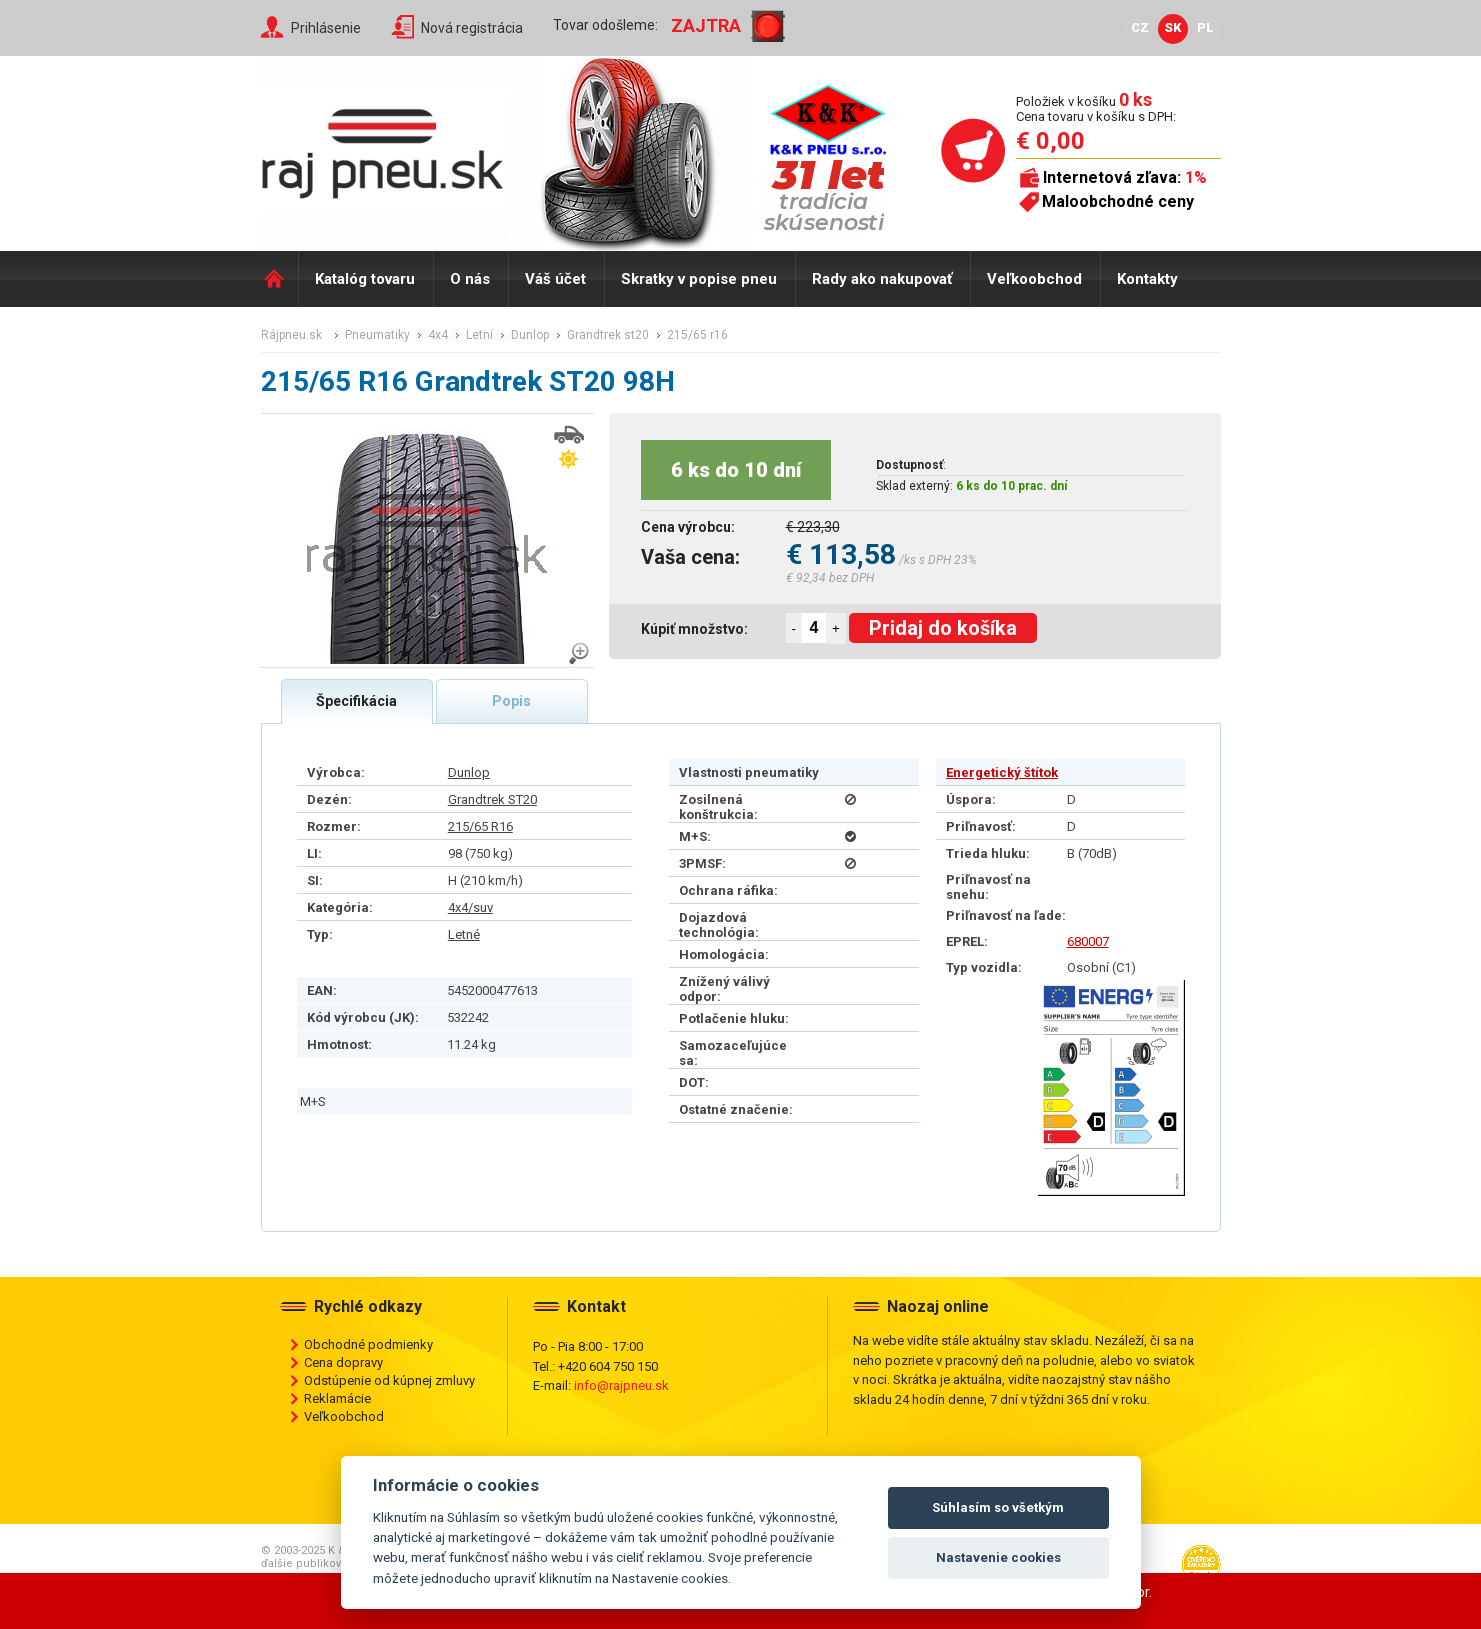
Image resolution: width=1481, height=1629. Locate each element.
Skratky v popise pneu (699, 279)
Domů (279, 279)
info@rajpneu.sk (621, 1385)
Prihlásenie (326, 28)
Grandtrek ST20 (492, 799)
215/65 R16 (480, 826)
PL (1205, 27)
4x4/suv (470, 907)
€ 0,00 (1050, 141)
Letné (464, 934)
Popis (511, 701)
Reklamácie (337, 1398)
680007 (1088, 941)
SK (1173, 27)
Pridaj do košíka (943, 628)
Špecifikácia (356, 701)
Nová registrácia (472, 28)
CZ (1140, 27)
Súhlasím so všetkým (998, 1507)
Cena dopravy (343, 1362)
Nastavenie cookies (998, 1557)
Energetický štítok (1002, 772)
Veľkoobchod (1034, 279)
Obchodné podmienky (368, 1344)
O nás (470, 279)
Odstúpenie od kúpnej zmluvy (389, 1380)
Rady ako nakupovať (882, 279)
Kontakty (1147, 279)
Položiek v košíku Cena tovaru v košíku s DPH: (1096, 108)
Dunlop (469, 772)
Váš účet (555, 279)
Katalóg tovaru (365, 279)
